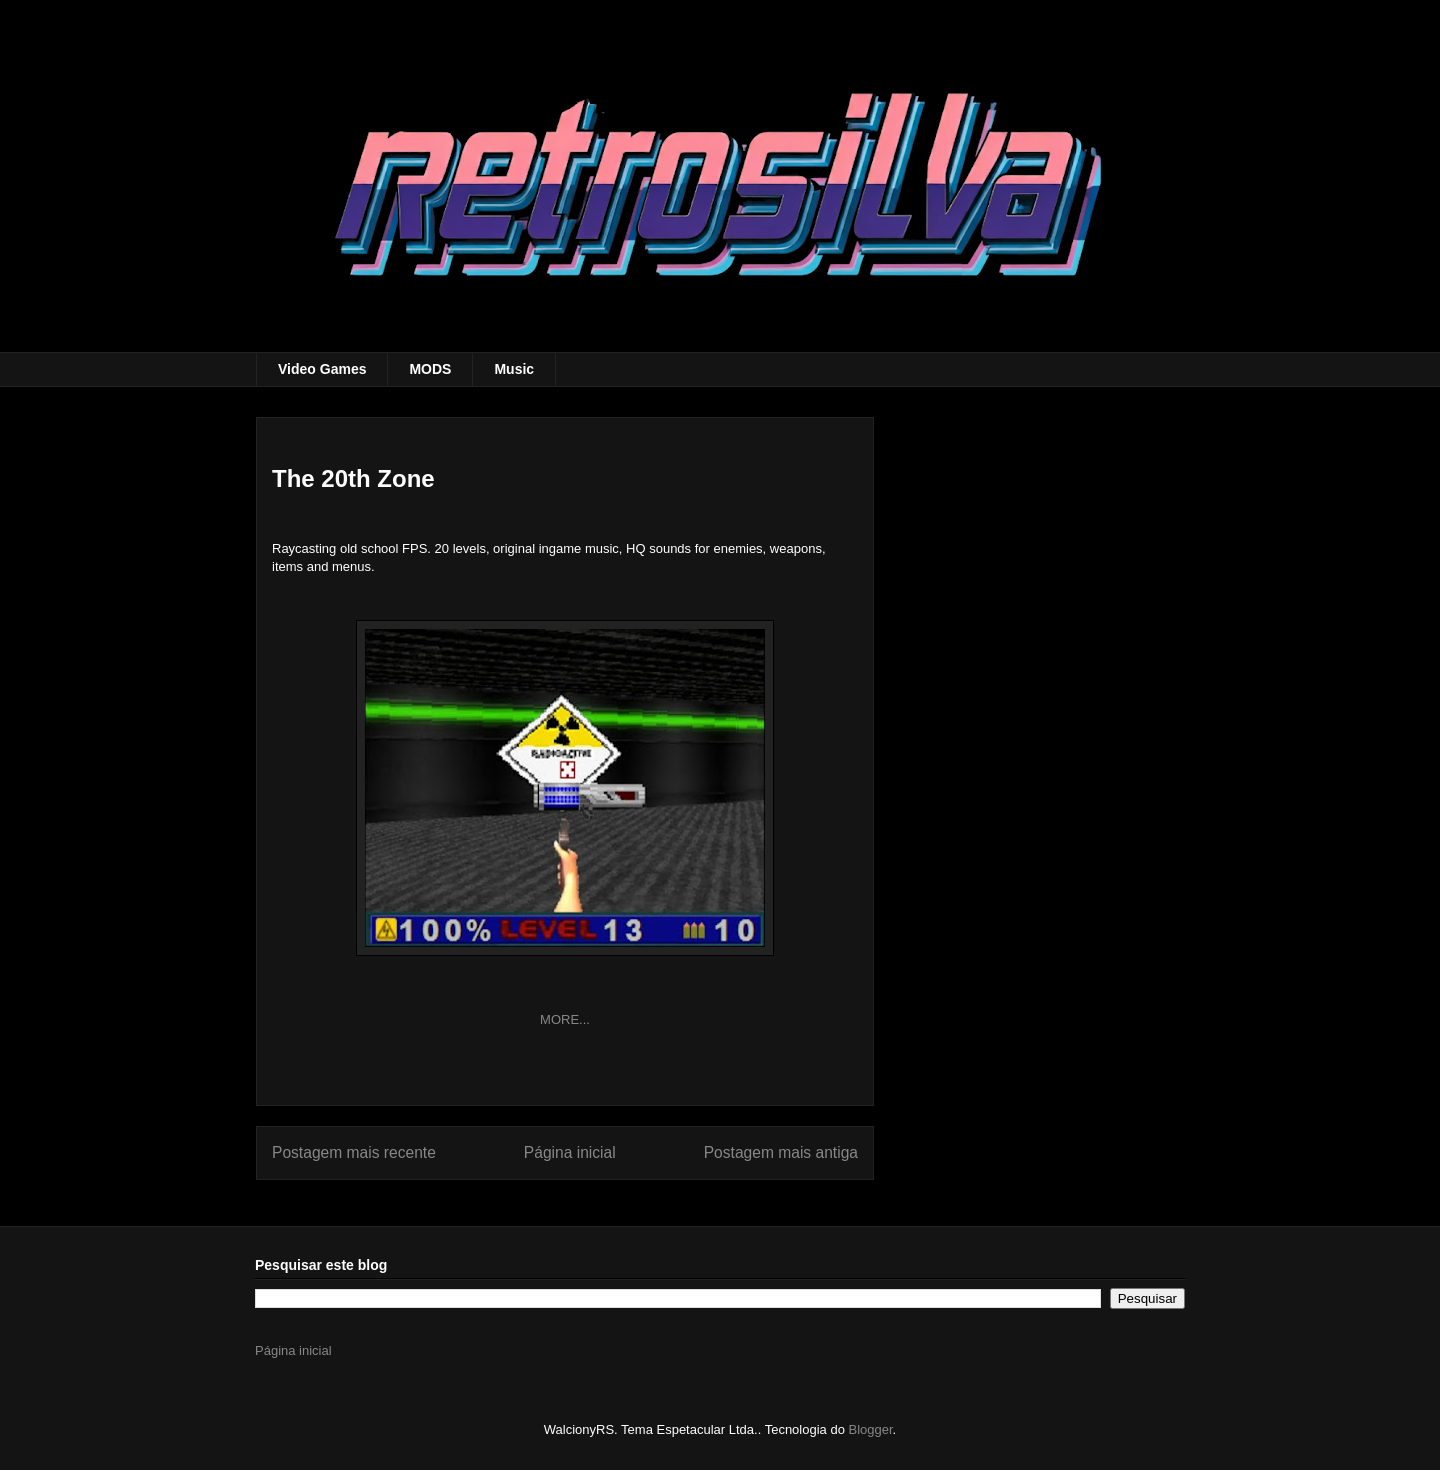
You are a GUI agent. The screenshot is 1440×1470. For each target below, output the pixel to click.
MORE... (565, 1019)
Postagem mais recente (354, 1152)
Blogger (871, 1429)
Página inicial (570, 1152)
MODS (430, 369)
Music (514, 369)
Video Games (322, 369)
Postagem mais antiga (781, 1152)
